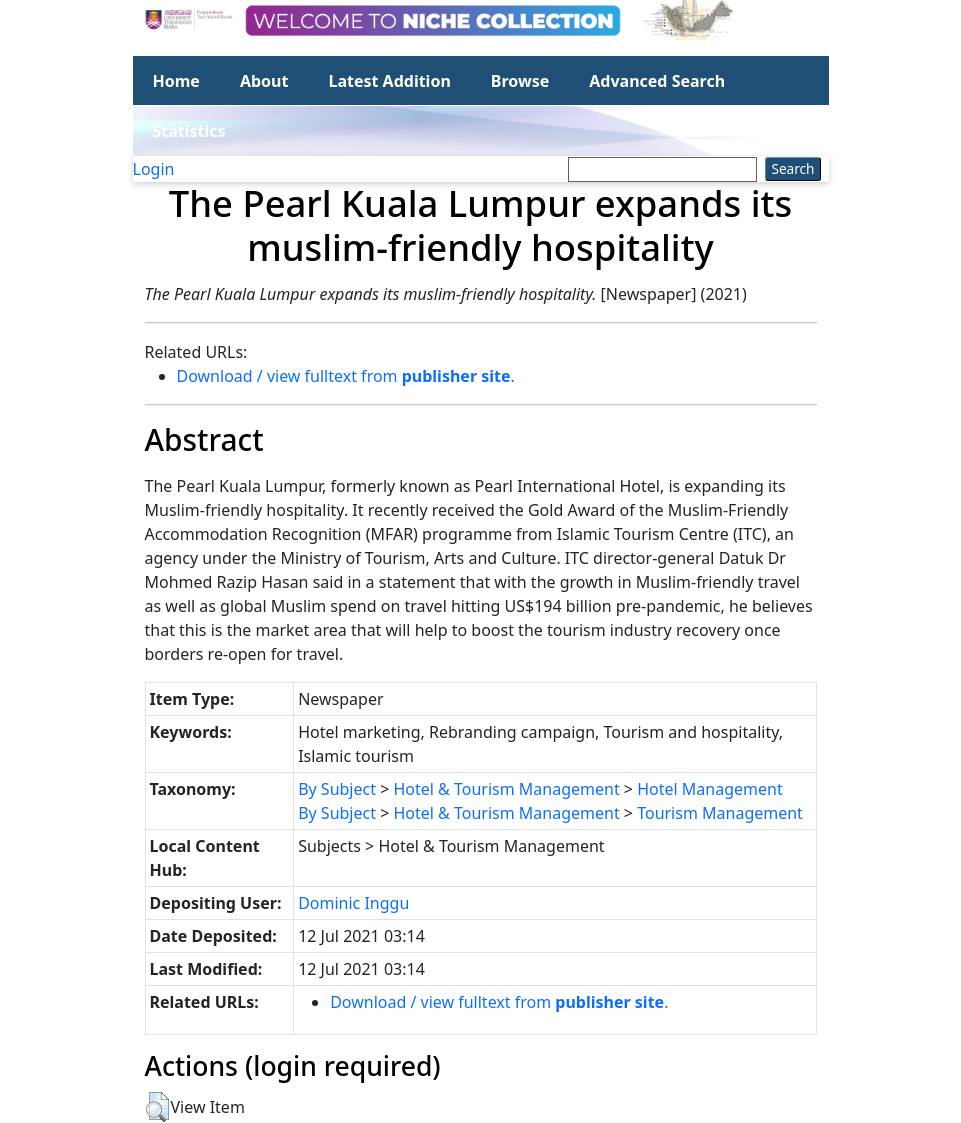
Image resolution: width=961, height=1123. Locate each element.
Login (154, 169)
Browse (520, 81)
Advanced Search (657, 81)
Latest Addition (389, 81)
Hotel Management (710, 789)
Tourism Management (720, 813)
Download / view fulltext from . (346, 376)
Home (176, 81)
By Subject (337, 789)
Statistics (189, 131)
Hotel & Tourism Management (506, 789)
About (264, 81)
